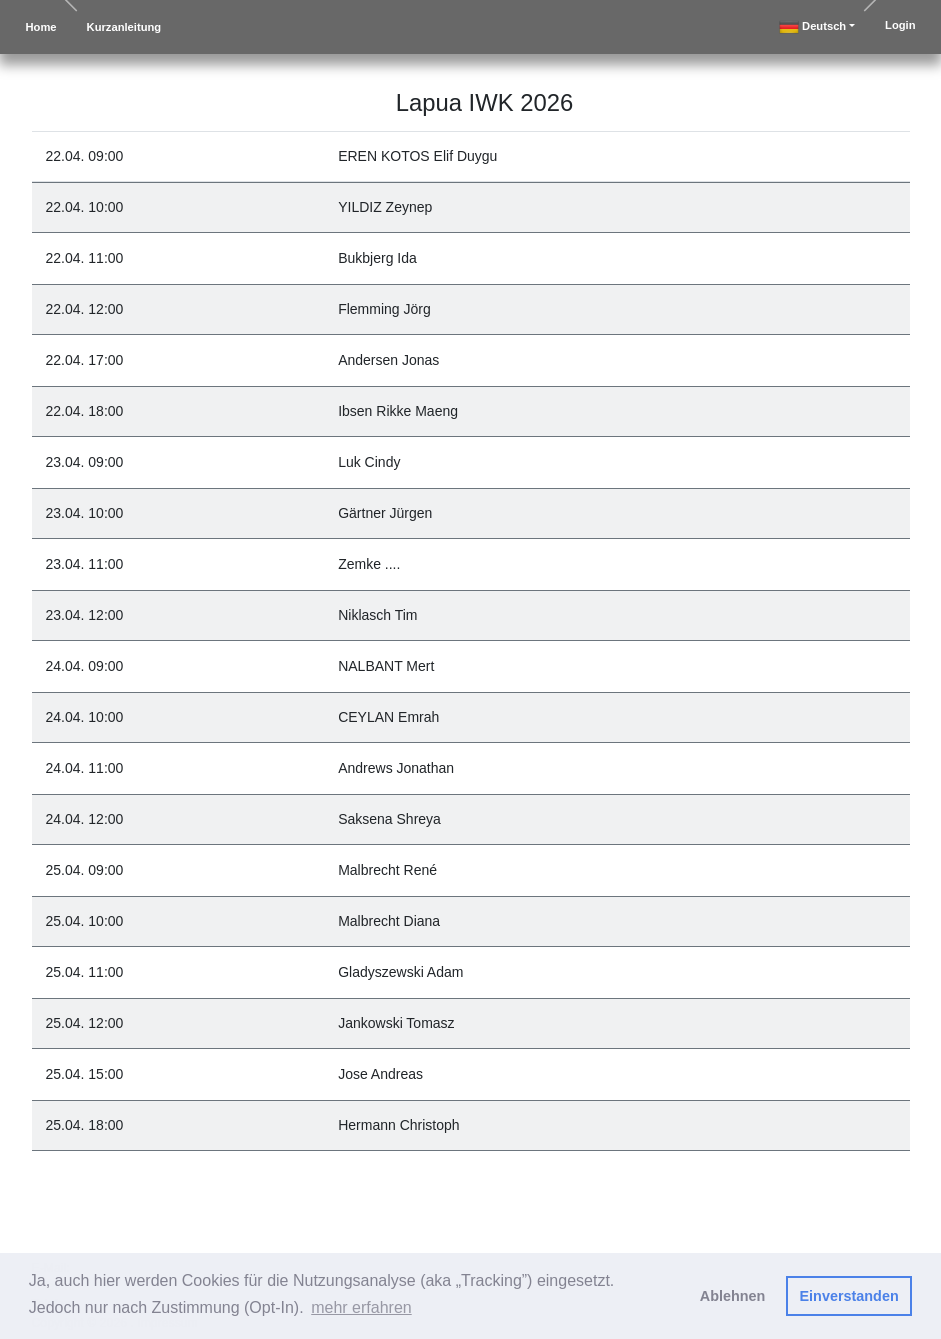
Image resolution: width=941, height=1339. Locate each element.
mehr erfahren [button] (361, 1307)
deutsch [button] (812, 27)
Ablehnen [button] (733, 1296)
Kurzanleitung (124, 27)
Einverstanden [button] (849, 1296)
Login (900, 25)
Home (41, 27)
